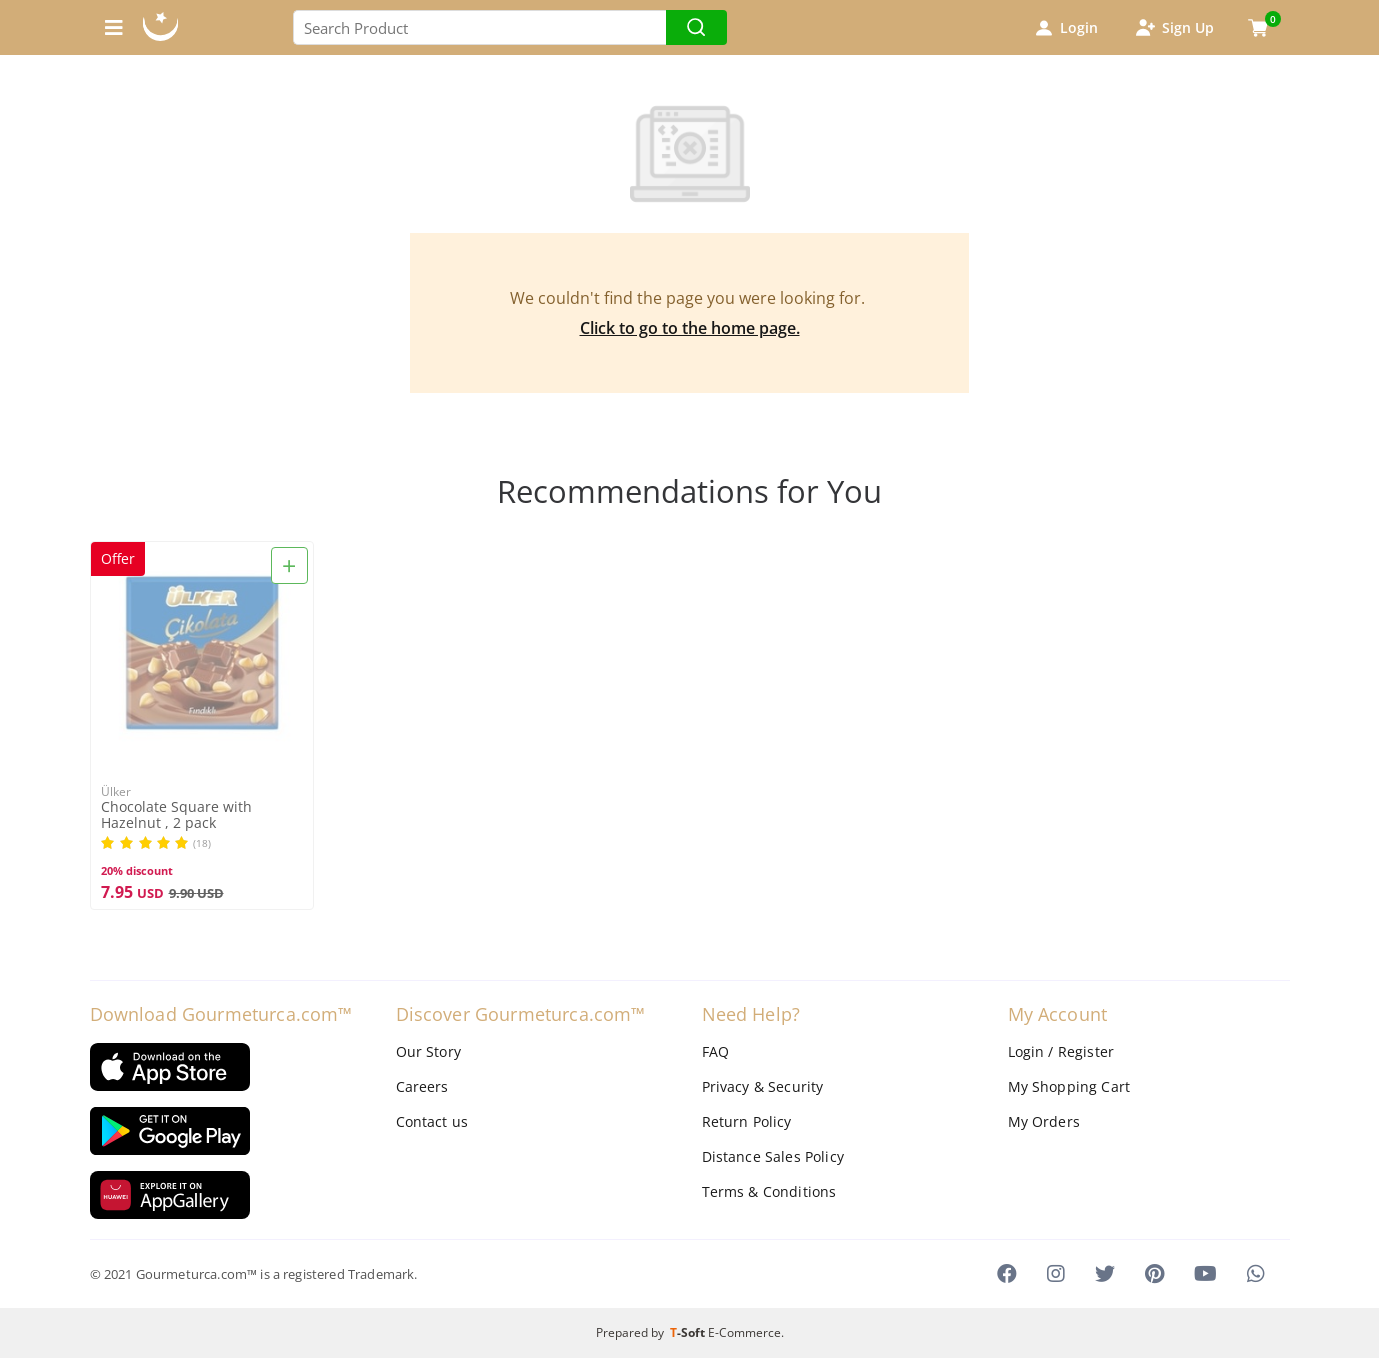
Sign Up (1174, 28)
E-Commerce (744, 1332)
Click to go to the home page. (690, 328)
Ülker (116, 791)
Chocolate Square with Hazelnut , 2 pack (176, 815)
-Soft (689, 1332)
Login (1065, 28)
